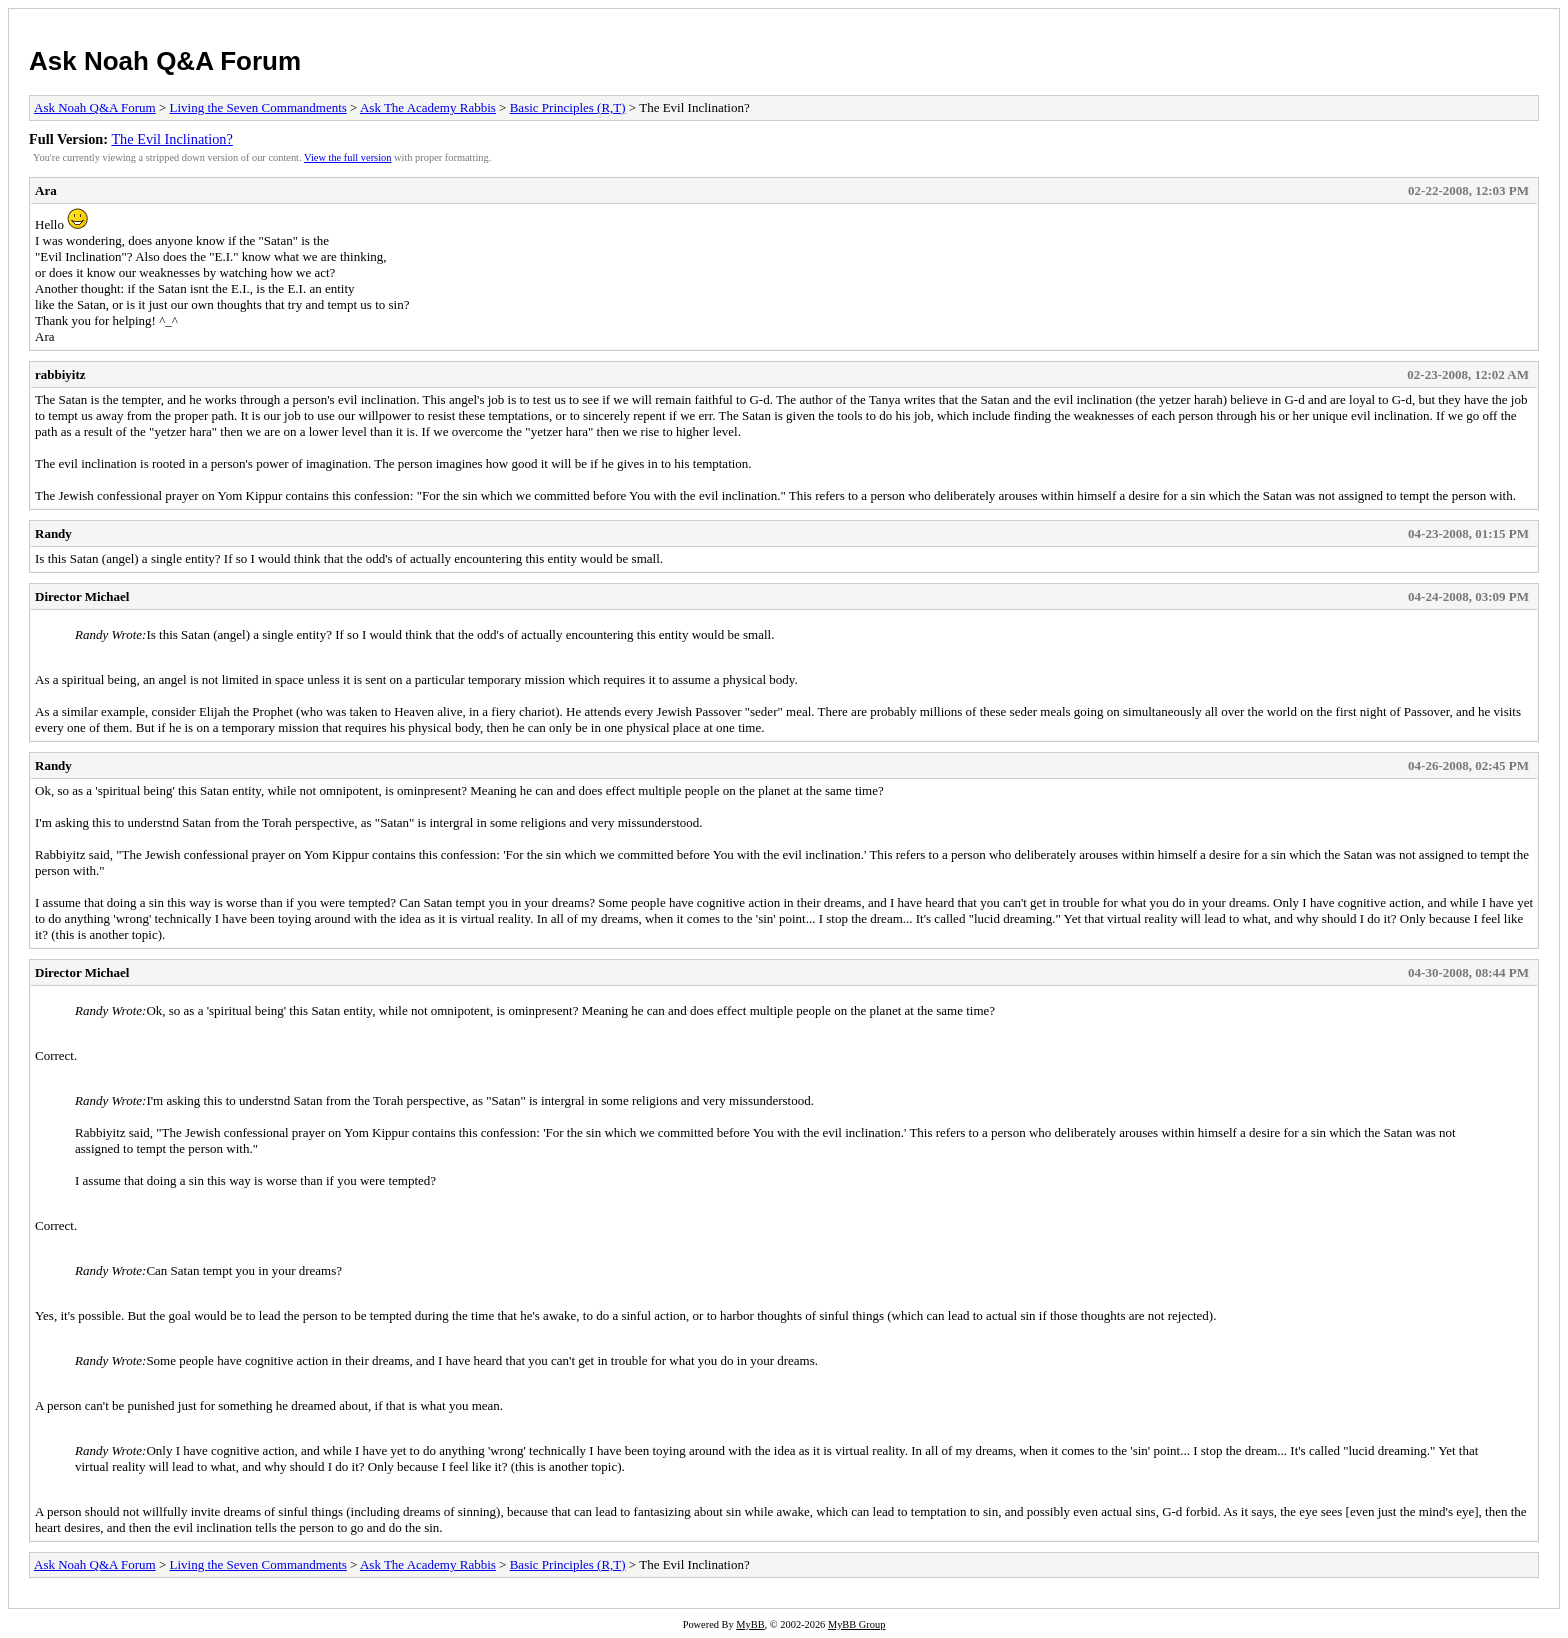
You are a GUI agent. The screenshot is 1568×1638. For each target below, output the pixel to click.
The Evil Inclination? (171, 139)
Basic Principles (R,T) (568, 107)
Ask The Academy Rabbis (428, 107)
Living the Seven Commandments (258, 107)
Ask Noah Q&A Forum (165, 61)
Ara (46, 190)
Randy (53, 533)
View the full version (347, 157)
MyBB (750, 1624)
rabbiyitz (60, 374)
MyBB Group (856, 1624)
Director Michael (82, 596)
